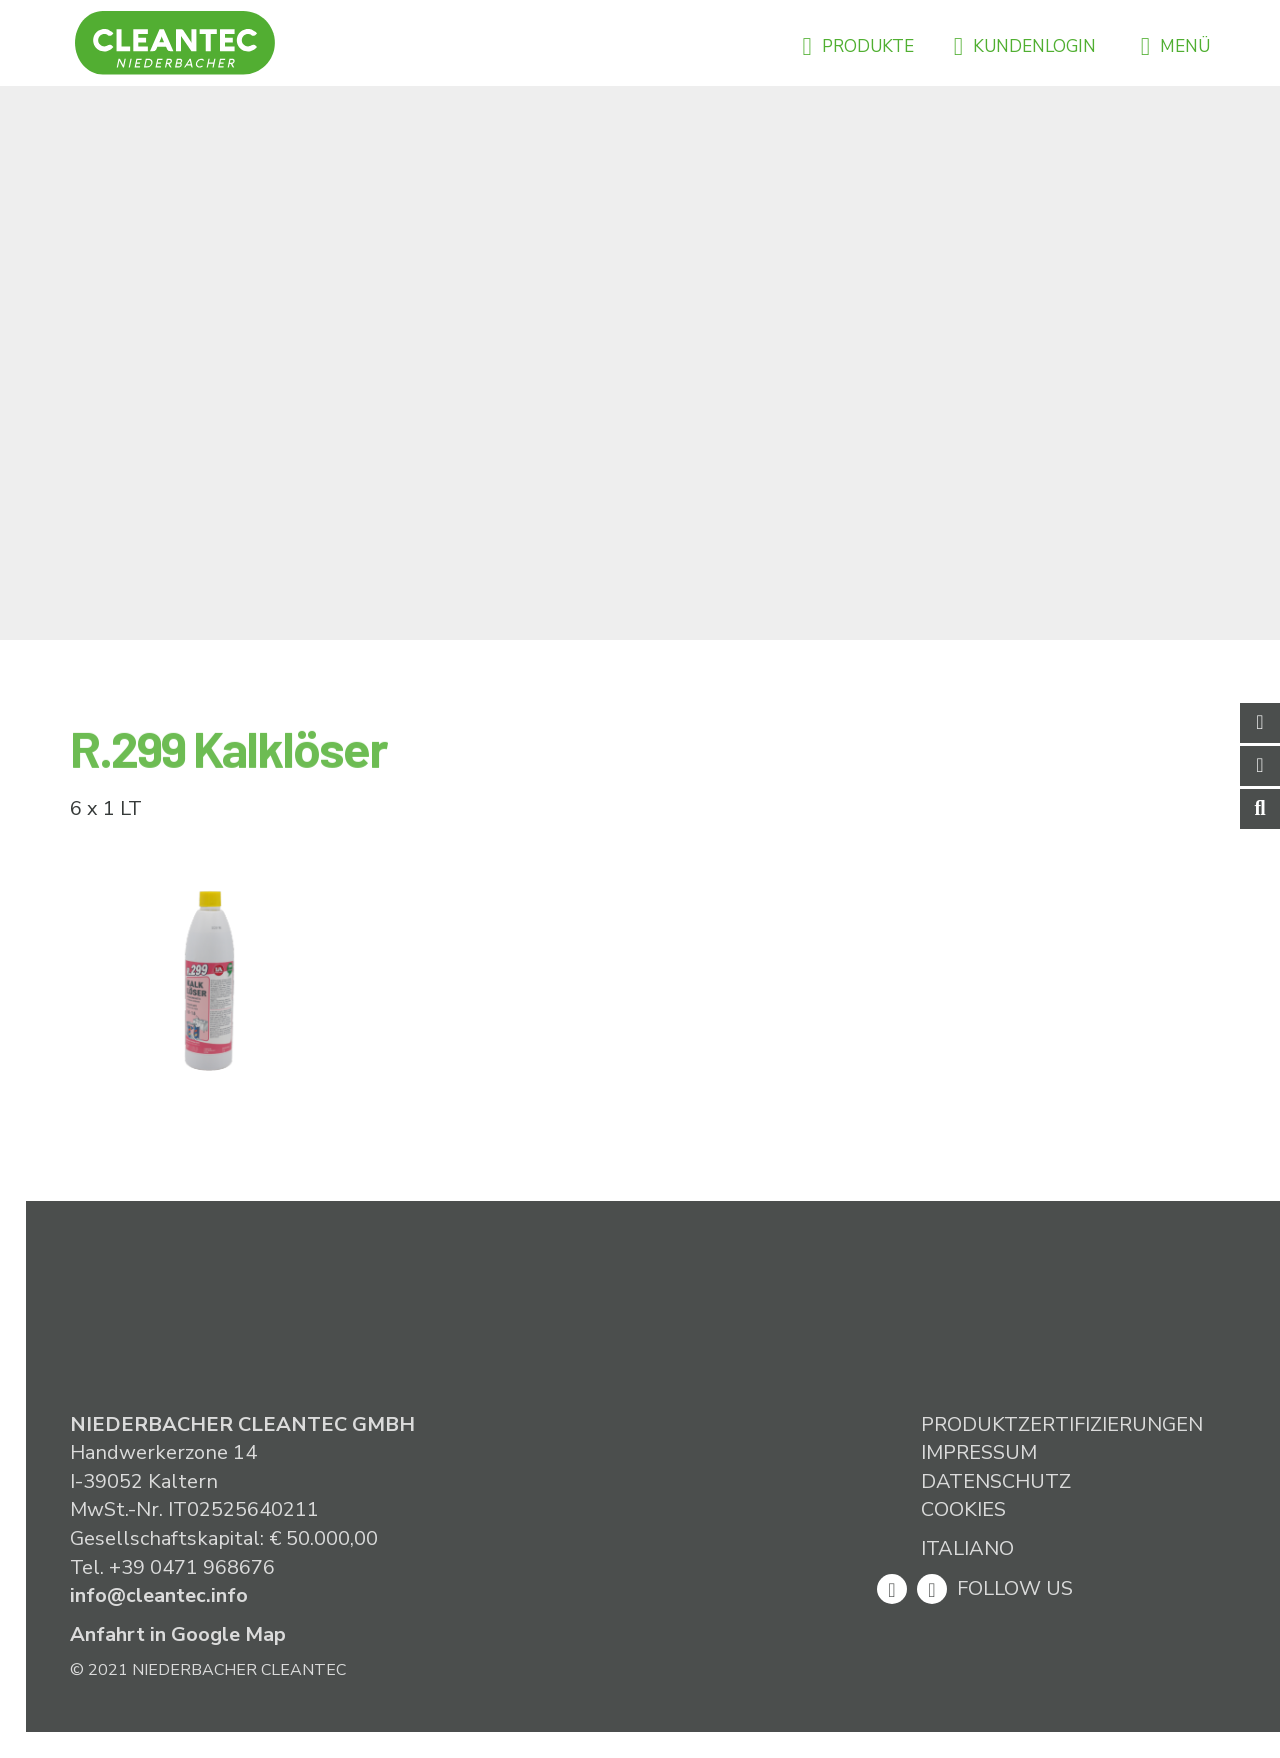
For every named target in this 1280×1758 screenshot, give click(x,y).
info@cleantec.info (159, 1595)
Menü (1175, 46)
